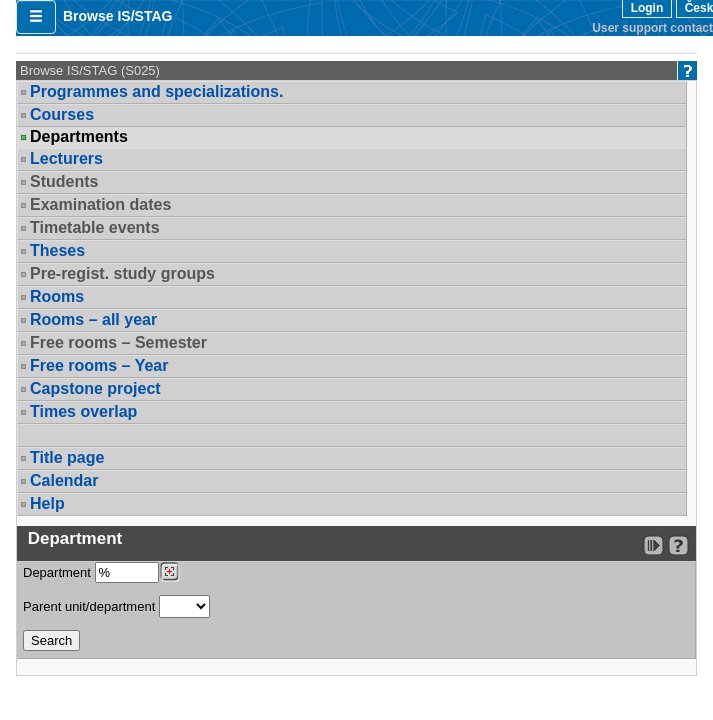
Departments (79, 137)
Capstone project (95, 388)
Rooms (57, 296)
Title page (67, 457)
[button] (36, 17)
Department (101, 572)
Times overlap (83, 411)
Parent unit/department (116, 606)
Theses (57, 250)
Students (64, 181)
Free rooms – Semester (118, 342)
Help (47, 503)
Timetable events (95, 227)
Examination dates (100, 204)
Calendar (64, 480)
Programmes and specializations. (156, 91)
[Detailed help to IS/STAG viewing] (678, 545)
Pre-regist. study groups (122, 273)
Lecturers (66, 158)
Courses (62, 114)
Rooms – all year (93, 319)
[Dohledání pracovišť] (169, 572)
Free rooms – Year (99, 365)
